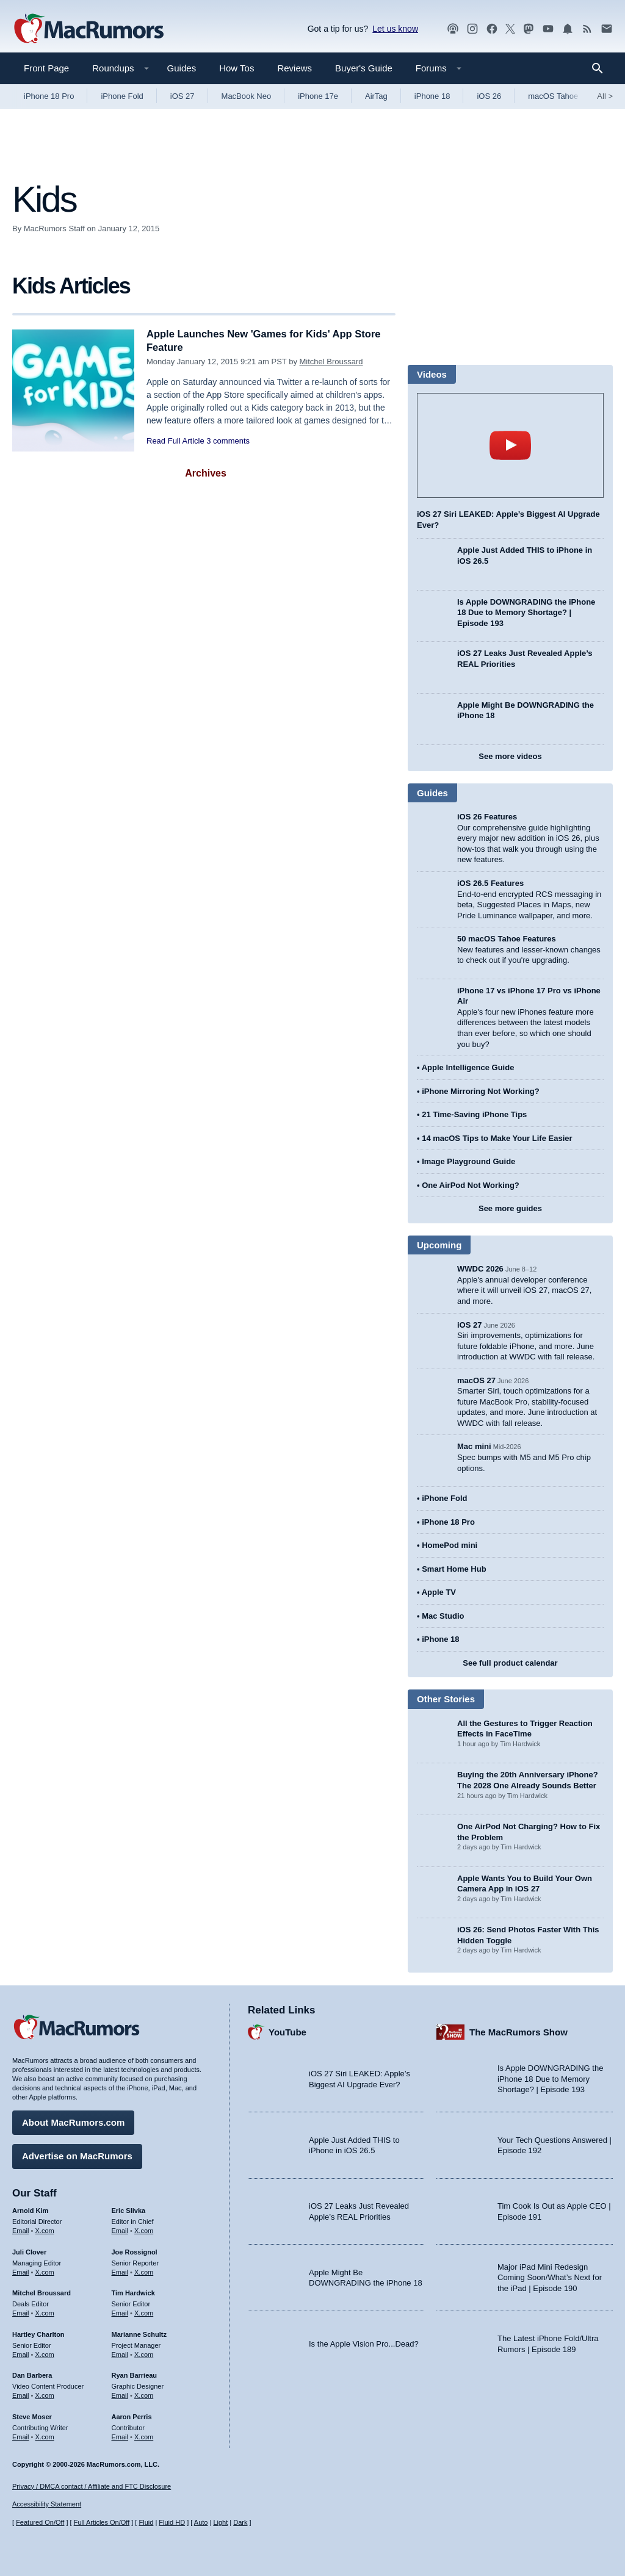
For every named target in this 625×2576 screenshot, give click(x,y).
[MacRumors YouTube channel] (548, 29)
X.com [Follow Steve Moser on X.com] (44, 2435)
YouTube (287, 2031)
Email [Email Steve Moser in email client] (20, 2435)
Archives (205, 473)
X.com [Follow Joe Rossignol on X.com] (143, 2271)
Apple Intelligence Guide (468, 1067)
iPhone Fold (122, 96)
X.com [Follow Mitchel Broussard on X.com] (44, 2312)
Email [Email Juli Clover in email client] (20, 2271)
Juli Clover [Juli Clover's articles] (29, 2251)
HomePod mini (449, 1545)
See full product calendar (510, 1663)
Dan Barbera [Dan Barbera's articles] (32, 2374)
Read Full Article (175, 440)
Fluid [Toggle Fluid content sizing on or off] (146, 2523)
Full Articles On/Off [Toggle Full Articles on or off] (102, 2523)
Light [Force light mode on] (220, 2523)
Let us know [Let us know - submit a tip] (395, 29)
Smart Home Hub (454, 1569)
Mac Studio (443, 1616)
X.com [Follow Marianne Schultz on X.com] (143, 2353)
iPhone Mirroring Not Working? (481, 1091)
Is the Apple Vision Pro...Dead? (364, 2343)
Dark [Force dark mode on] (240, 2523)
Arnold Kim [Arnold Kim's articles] (30, 2210)
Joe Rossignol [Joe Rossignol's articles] (134, 2251)
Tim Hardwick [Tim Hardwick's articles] (133, 2292)
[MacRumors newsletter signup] (607, 29)
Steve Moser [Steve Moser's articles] (32, 2416)
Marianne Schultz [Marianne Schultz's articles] (139, 2333)
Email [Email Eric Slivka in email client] (120, 2230)
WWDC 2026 (480, 1268)
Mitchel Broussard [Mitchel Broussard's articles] (41, 2292)
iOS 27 (182, 96)
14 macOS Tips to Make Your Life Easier (497, 1138)
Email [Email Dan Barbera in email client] (20, 2394)
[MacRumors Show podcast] (453, 29)
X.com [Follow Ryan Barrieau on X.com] (143, 2394)
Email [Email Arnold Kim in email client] (20, 2230)
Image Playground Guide (468, 1161)
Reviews (294, 68)
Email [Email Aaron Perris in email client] (120, 2435)
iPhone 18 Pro (49, 96)
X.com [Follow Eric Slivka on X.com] (143, 2230)
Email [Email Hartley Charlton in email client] (20, 2353)
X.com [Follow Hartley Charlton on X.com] (44, 2353)
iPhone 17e (318, 96)
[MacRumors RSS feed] (587, 29)
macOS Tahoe (553, 96)
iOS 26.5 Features (490, 883)
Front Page (46, 68)
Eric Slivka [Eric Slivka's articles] (129, 2210)
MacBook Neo (247, 96)
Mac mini (474, 1446)
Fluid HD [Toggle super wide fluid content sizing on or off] (172, 2523)
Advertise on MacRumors (77, 2155)
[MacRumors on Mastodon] (528, 29)
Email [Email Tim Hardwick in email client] (120, 2312)
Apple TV (439, 1592)
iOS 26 (489, 96)
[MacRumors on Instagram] (472, 29)
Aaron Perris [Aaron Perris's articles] (132, 2416)
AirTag (376, 96)
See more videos (510, 756)
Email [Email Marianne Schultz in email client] (120, 2353)
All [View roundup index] (605, 96)
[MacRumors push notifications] (568, 29)
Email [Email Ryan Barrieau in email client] (120, 2394)
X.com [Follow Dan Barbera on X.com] (44, 2394)
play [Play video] (510, 445)
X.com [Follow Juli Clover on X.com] (44, 2271)
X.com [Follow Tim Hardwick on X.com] (143, 2312)
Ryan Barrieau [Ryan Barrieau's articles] (134, 2374)
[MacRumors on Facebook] (492, 29)
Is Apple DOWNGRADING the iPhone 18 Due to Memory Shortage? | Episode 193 (526, 612)
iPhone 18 (432, 96)
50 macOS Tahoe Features (506, 938)
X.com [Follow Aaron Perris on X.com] (143, 2435)
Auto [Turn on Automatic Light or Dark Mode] (201, 2523)
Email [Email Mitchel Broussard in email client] (20, 2312)
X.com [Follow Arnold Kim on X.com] (44, 2230)
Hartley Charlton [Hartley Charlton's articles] (38, 2333)
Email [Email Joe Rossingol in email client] (120, 2271)
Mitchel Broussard (331, 361)
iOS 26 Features (487, 816)
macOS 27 (476, 1380)
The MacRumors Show (518, 2031)
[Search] (601, 68)
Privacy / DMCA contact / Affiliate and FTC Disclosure (91, 2486)
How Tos (236, 68)
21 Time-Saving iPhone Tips (474, 1114)
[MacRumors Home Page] (88, 29)
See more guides (510, 1208)
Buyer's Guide (363, 68)
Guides (182, 68)
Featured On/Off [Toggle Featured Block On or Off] (40, 2523)
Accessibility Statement (46, 2504)
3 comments (228, 440)
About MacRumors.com (73, 2122)
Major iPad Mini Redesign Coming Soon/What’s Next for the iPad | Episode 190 (549, 2277)
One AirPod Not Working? (470, 1185)
